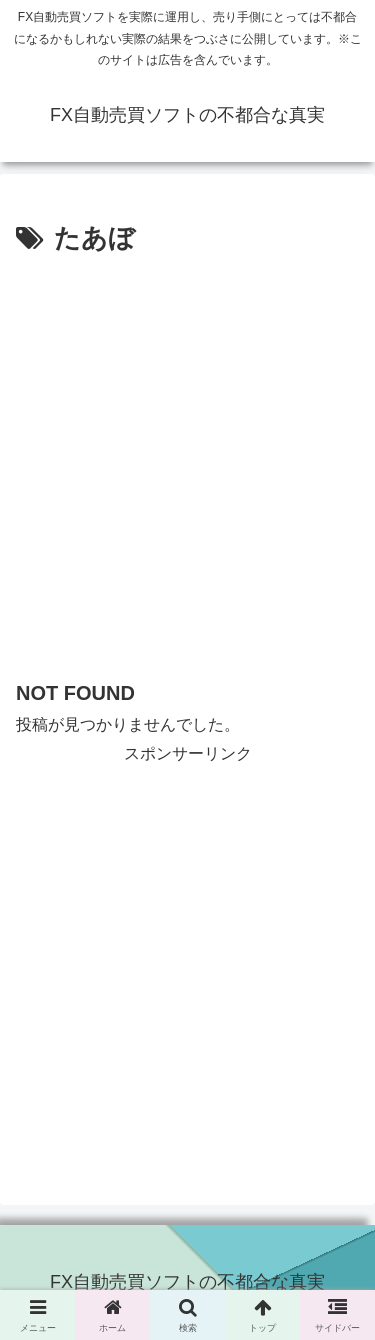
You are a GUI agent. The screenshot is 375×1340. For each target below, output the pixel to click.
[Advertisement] (187, 458)
